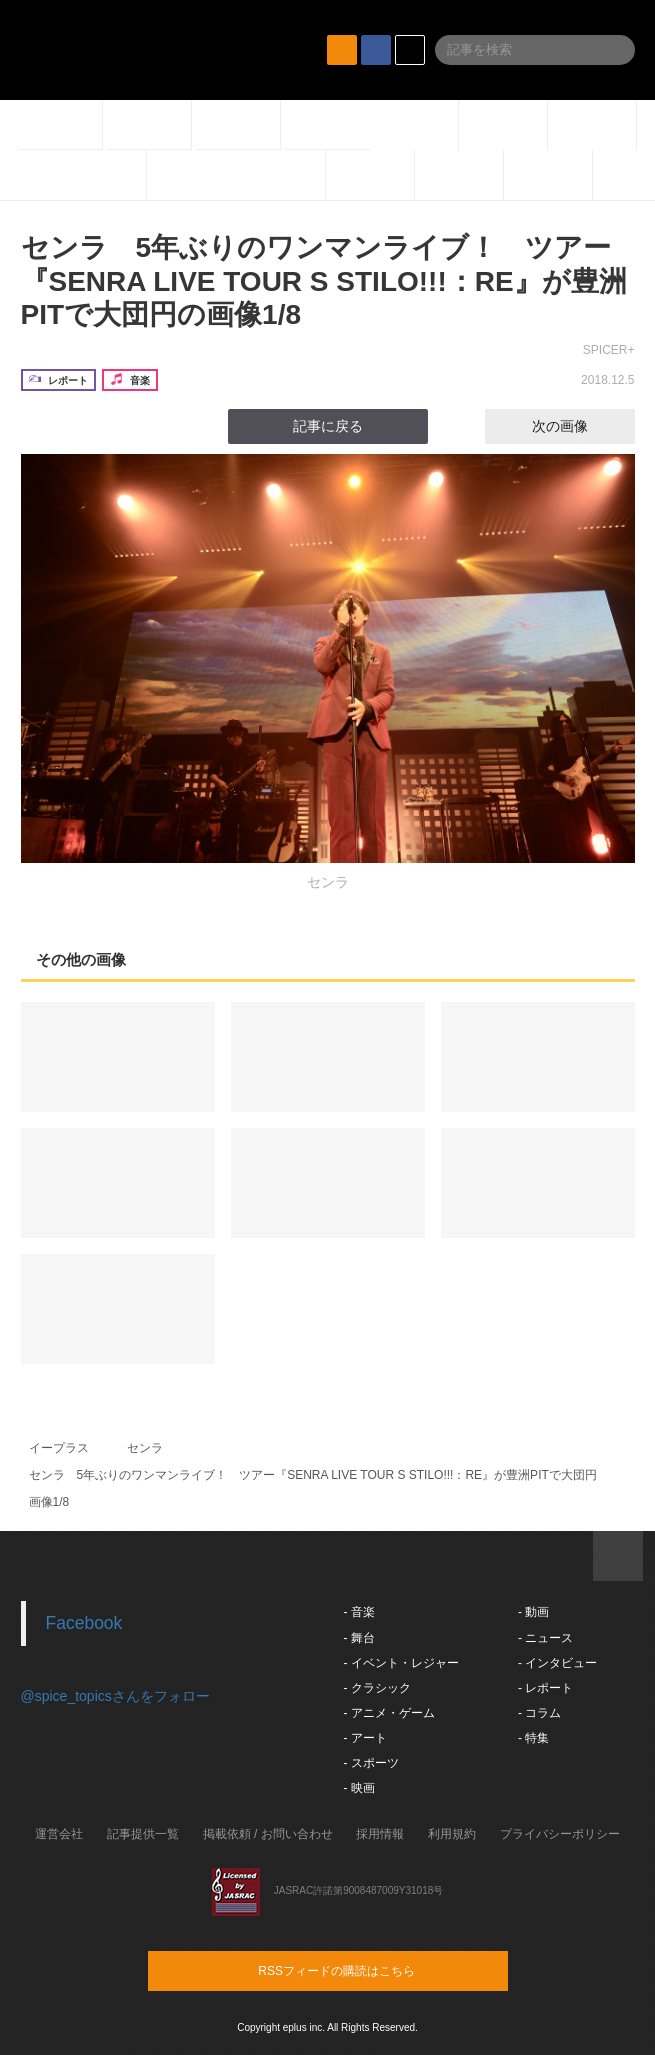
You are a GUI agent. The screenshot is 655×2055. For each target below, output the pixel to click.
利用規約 (452, 1834)
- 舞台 (359, 1638)
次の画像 (578, 426)
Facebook (84, 1623)
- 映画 (359, 1788)
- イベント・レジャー (401, 1663)
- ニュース (545, 1638)
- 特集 (533, 1738)
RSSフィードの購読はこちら (366, 1970)
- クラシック (377, 1688)
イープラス (59, 1448)
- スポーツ (371, 1763)
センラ (145, 1448)
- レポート (545, 1688)
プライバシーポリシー (560, 1834)
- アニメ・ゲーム (389, 1713)
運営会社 (59, 1834)
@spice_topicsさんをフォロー (115, 1696)
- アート (365, 1738)
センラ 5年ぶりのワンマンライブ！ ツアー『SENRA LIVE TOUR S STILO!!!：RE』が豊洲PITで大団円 (313, 1475)
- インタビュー (557, 1663)
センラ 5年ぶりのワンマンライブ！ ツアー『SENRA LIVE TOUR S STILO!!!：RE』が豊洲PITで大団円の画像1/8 (324, 281)
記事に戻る (328, 426)
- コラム (539, 1713)
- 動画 (533, 1612)
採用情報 (380, 1834)
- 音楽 (359, 1612)
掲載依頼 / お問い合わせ (268, 1834)
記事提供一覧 (143, 1834)
